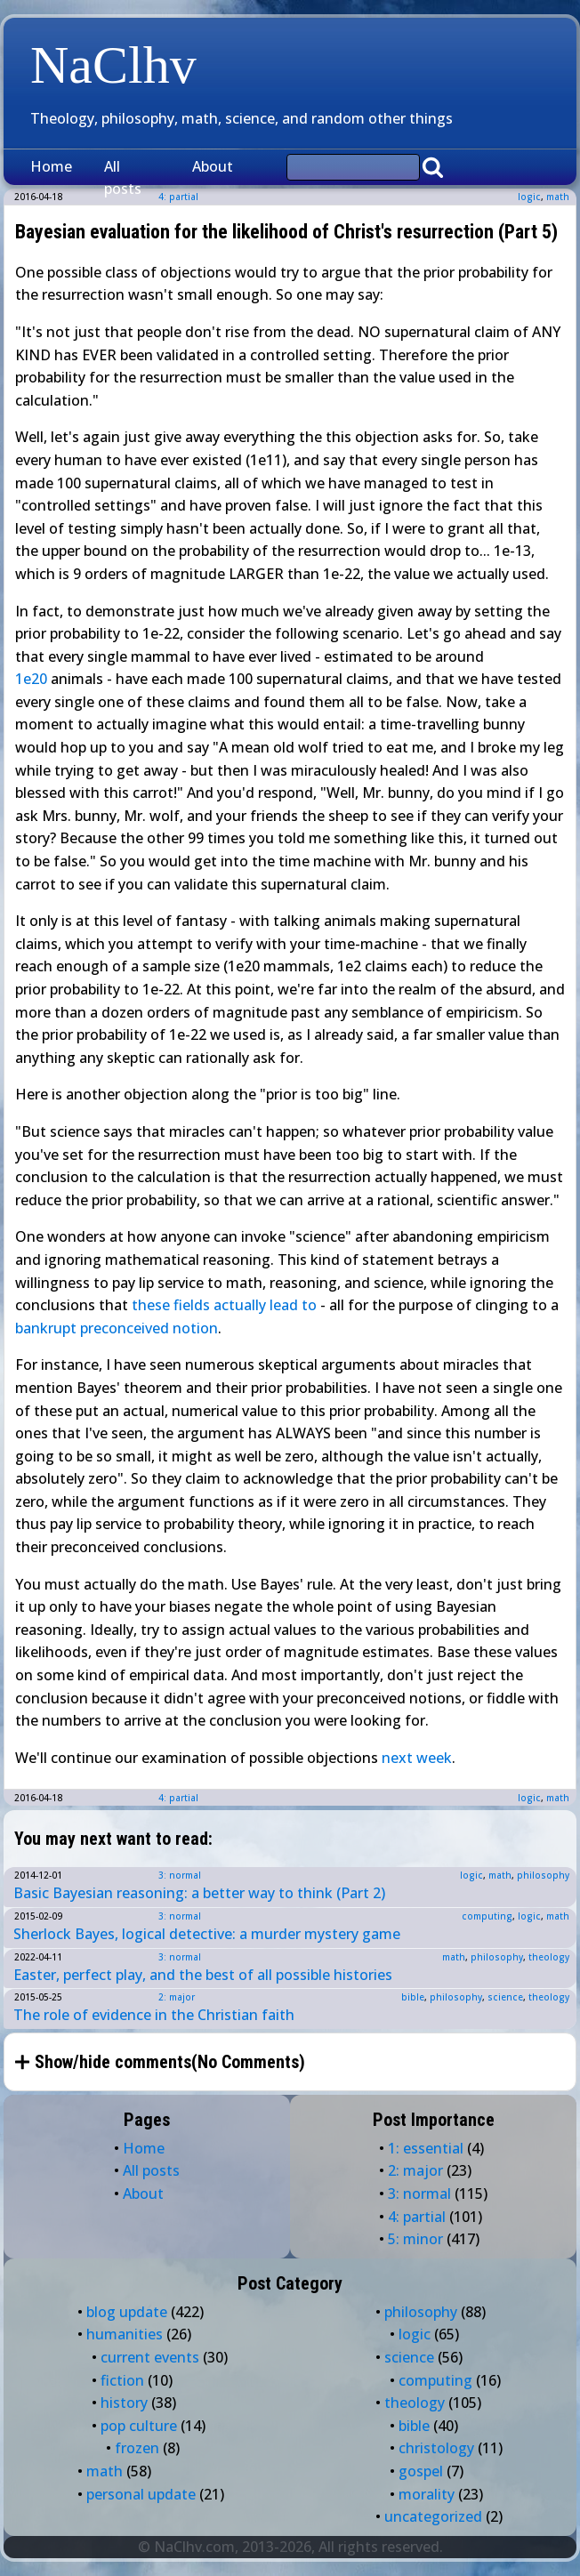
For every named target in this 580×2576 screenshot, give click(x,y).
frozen (137, 2448)
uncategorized (433, 2516)
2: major (176, 1997)
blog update (126, 2312)
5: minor (415, 2239)
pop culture (139, 2425)
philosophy (543, 1875)
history (124, 2402)
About (212, 166)
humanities (124, 2334)
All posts (122, 178)
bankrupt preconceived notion (116, 1328)
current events (150, 2357)
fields (191, 1305)
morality (427, 2494)
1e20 (31, 678)
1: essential (425, 2148)
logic (529, 196)
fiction (122, 2380)
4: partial (178, 1797)
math (557, 196)
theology (548, 1957)
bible (412, 1997)
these (151, 1305)
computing (487, 1916)
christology (436, 2448)
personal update (141, 2494)
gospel (421, 2471)
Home (51, 166)
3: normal (179, 1875)
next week (417, 1757)
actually (239, 1305)
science (505, 1997)
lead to (293, 1305)
